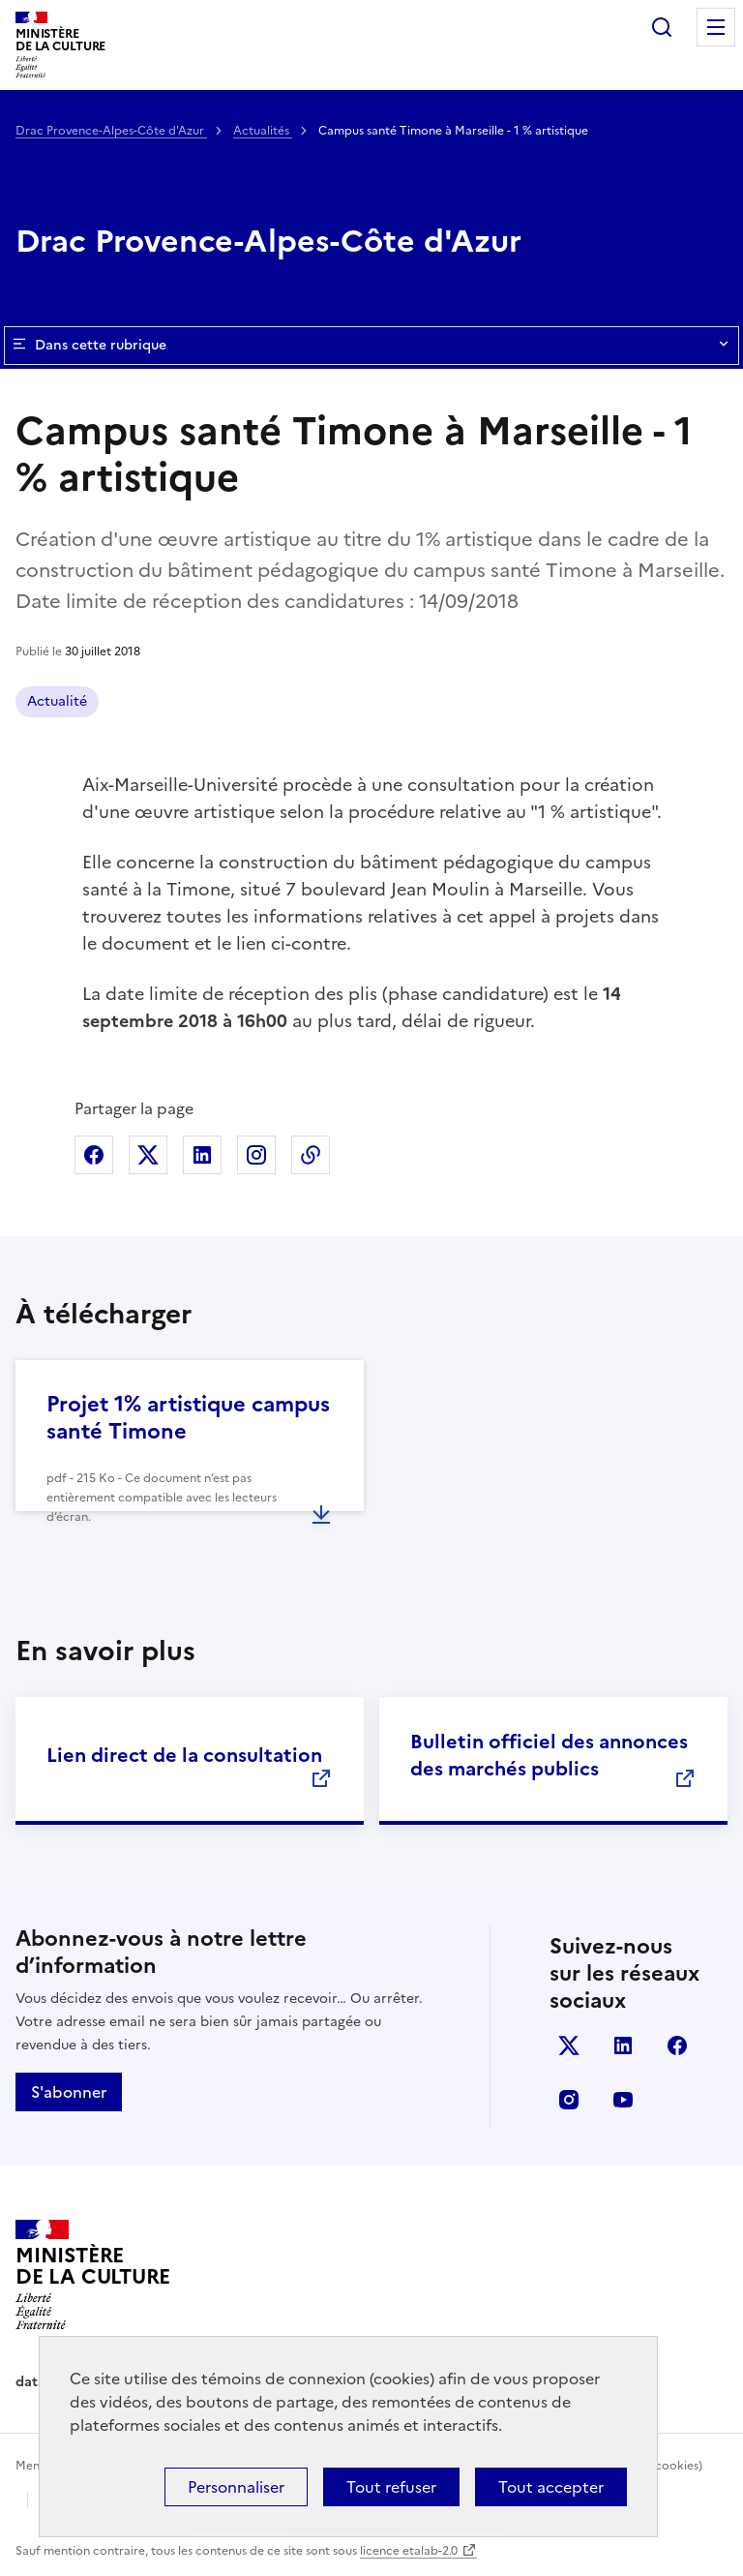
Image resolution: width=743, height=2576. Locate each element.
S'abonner (68, 2092)
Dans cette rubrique (371, 345)
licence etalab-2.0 (409, 2551)
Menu (716, 27)
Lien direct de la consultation (184, 1755)
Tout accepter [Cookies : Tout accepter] (551, 2487)
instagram (569, 2099)
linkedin (623, 2045)
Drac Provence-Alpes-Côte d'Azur (111, 130)
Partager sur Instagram (256, 1155)
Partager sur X (148, 1155)
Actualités (262, 130)
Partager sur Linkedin (202, 1155)
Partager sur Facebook (93, 1155)
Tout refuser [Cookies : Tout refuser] (391, 2487)
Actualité (57, 701)
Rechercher (661, 27)
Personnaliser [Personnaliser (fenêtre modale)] (236, 2487)
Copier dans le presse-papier (310, 1155)
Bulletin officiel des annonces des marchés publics (549, 1755)
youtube (623, 2099)
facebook (677, 2045)
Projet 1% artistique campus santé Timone (188, 1417)
